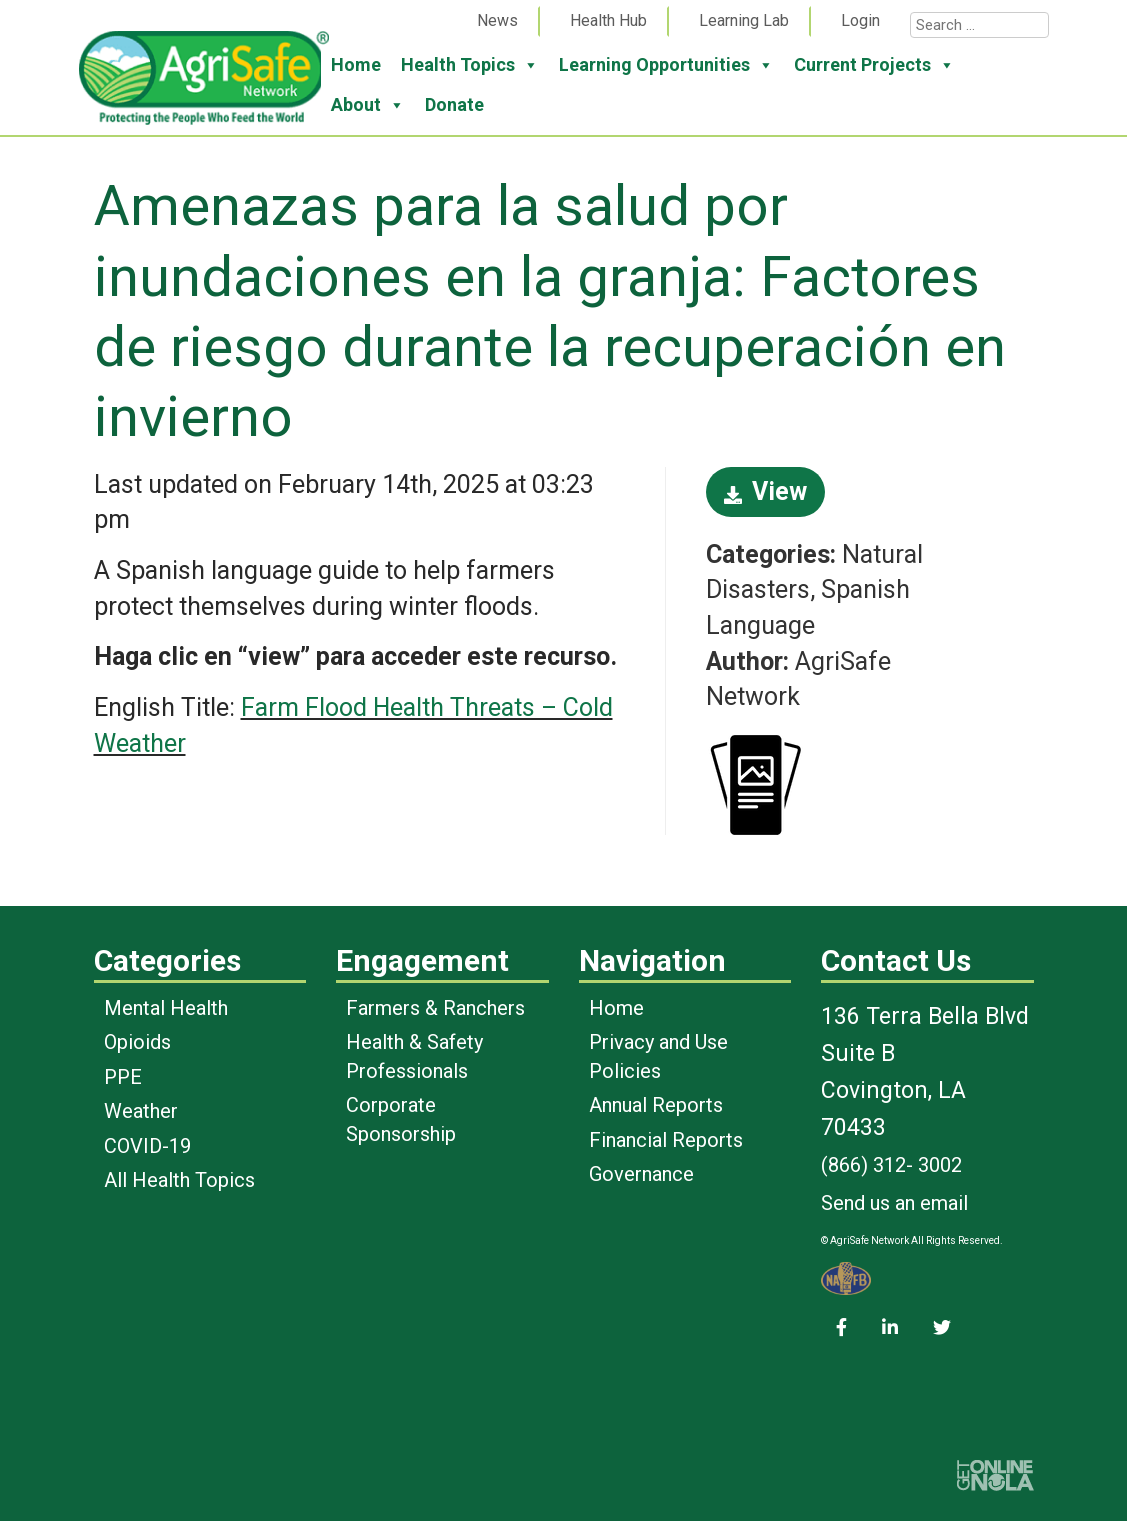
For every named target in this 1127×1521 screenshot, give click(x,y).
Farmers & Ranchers (435, 1008)
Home (356, 64)
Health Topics (470, 65)
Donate (454, 104)
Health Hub (608, 20)
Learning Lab (744, 20)
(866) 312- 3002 (891, 1165)
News (497, 20)
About (368, 105)
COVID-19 (147, 1146)
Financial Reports (666, 1140)
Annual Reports (656, 1105)
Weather (141, 1111)
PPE (123, 1077)
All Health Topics (179, 1180)
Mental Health (166, 1008)
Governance (641, 1174)
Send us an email (894, 1203)
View (765, 491)
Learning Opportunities (666, 65)
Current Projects (874, 65)
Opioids (137, 1042)
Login (860, 20)
